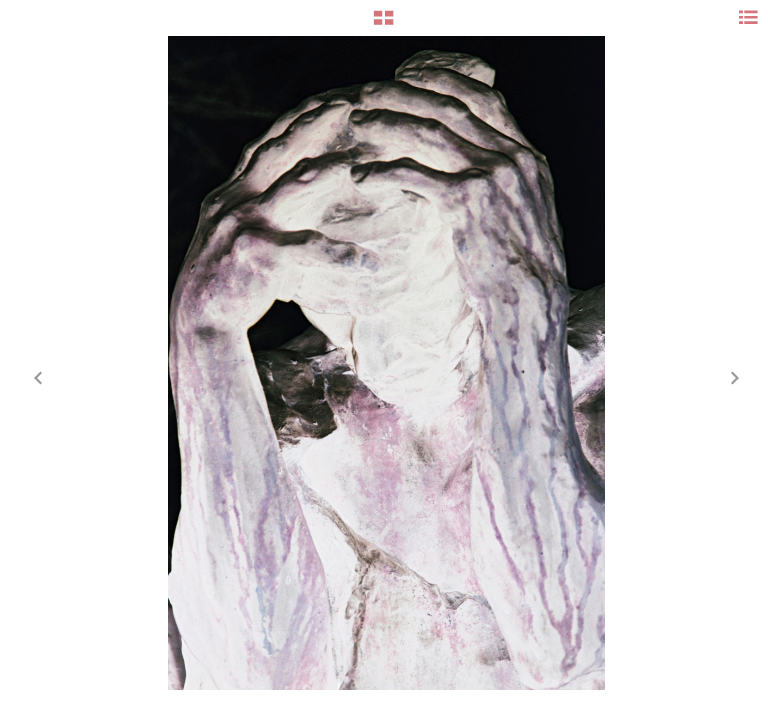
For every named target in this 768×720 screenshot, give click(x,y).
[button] (383, 25)
